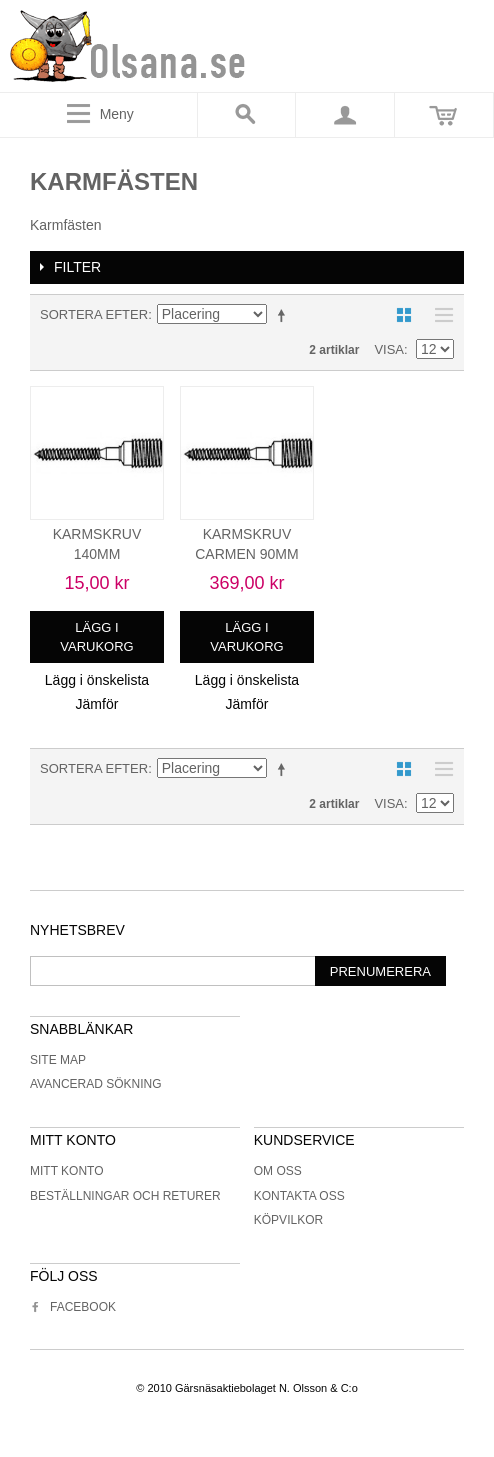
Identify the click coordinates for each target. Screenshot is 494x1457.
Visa (389, 349)
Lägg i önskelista (97, 680)
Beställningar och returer (125, 1196)
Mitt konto (67, 1171)
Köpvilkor (288, 1220)
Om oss (278, 1171)
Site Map (58, 1060)
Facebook (73, 1307)
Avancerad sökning (96, 1084)
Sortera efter (94, 314)
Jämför (97, 704)
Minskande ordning (285, 315)
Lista (439, 315)
